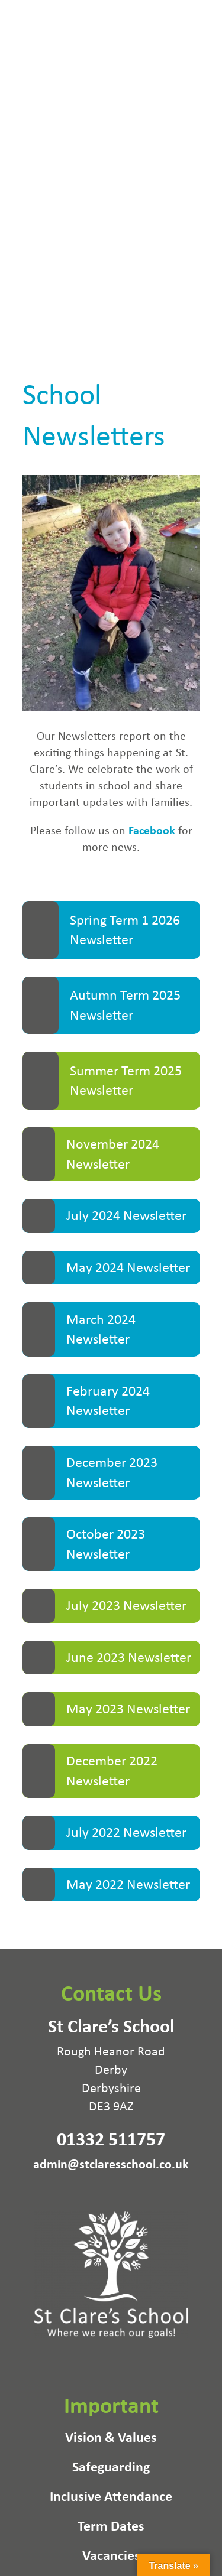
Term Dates (111, 2527)
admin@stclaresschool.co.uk (111, 2163)
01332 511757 (111, 2138)
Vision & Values (111, 2438)
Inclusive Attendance (111, 2498)
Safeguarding (111, 2468)
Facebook (151, 830)
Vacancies (111, 2557)
